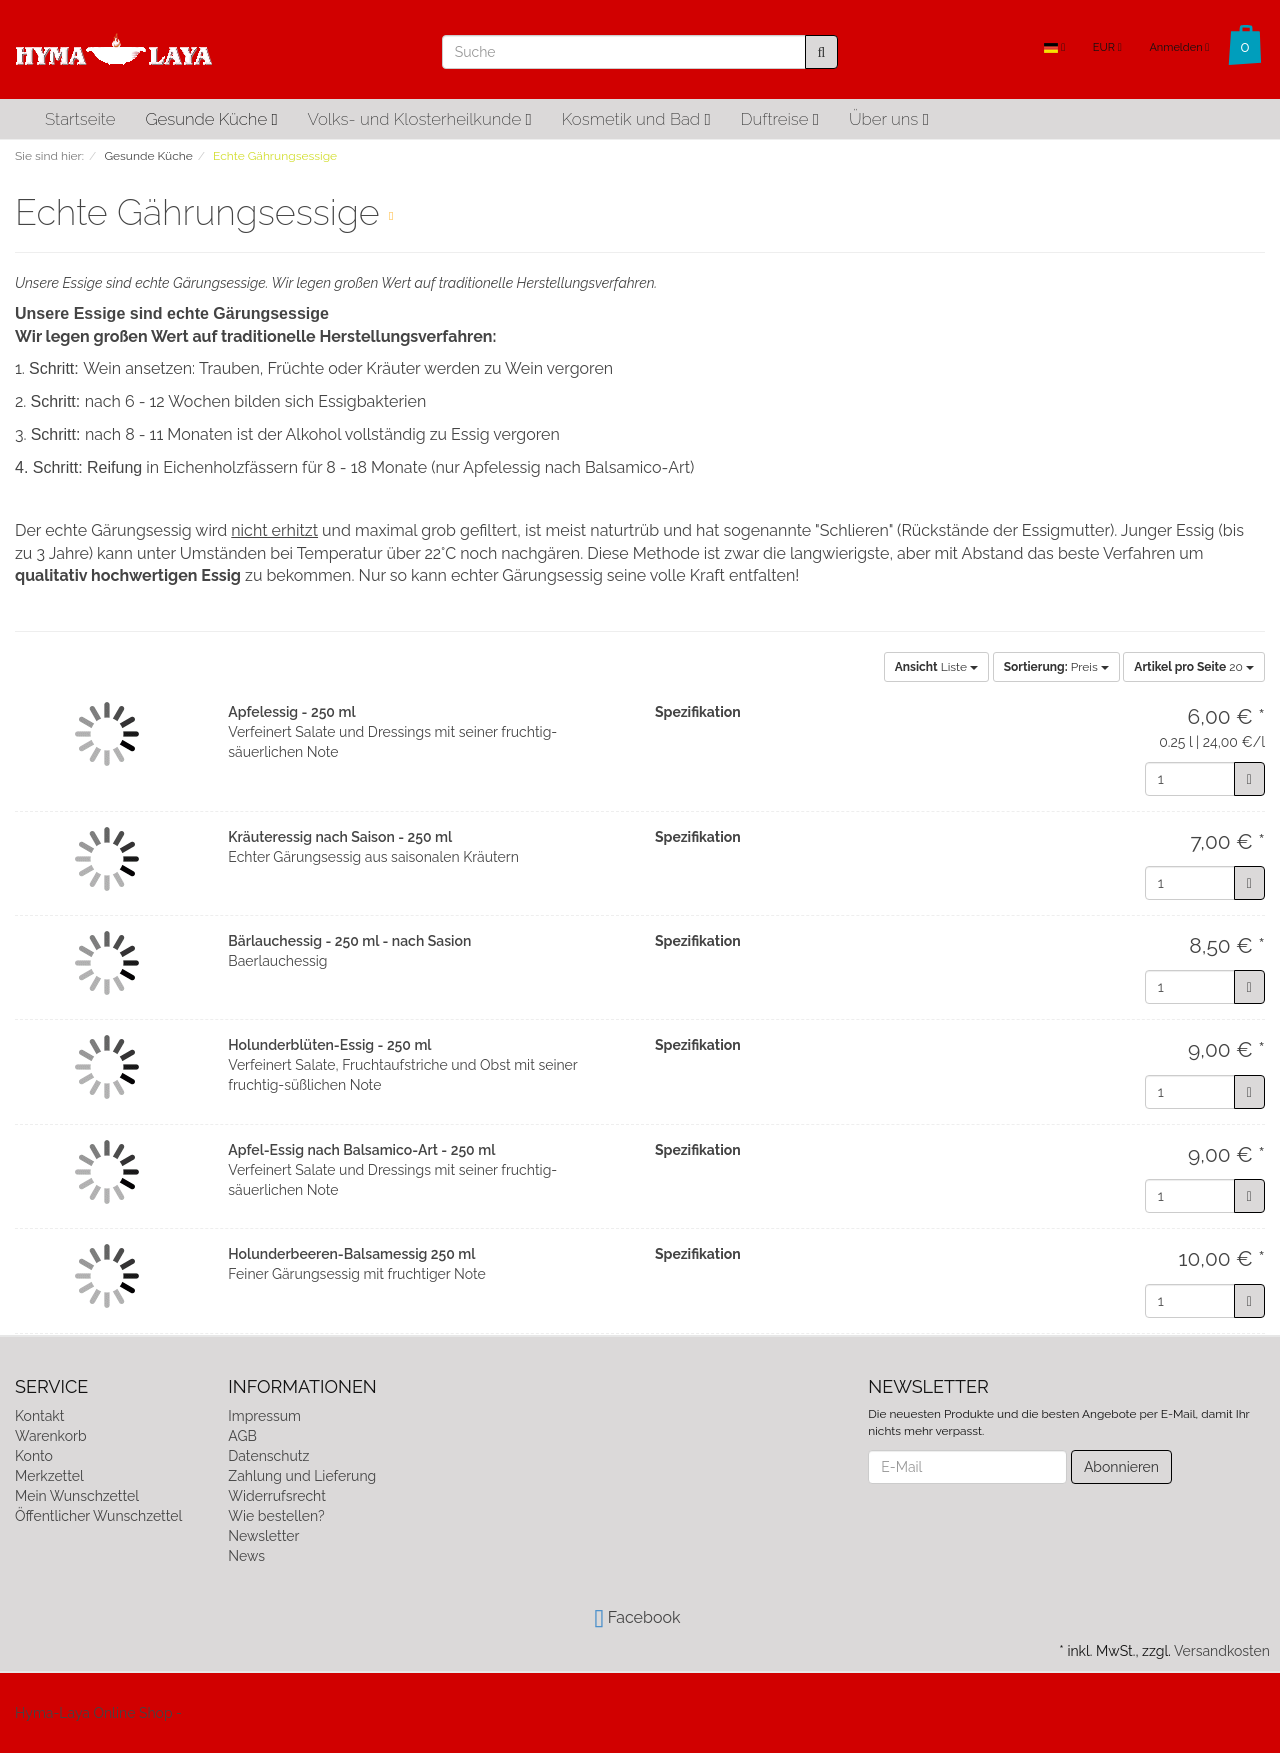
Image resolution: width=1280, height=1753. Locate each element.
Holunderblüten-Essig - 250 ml (329, 1045)
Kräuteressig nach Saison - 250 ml (340, 837)
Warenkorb (51, 1436)
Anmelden (1179, 47)
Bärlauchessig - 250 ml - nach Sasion (349, 941)
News (246, 1556)
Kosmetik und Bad (636, 119)
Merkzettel (49, 1476)
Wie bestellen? (276, 1516)
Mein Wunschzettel (77, 1496)
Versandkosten (1222, 1651)
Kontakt (39, 1416)
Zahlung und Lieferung (302, 1476)
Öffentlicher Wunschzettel (98, 1516)
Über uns (889, 119)
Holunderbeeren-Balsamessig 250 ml (351, 1254)
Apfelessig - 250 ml (291, 712)
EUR (1107, 47)
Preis (1056, 667)
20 (1194, 667)
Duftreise (780, 119)
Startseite (80, 119)
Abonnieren (1121, 1467)
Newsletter (263, 1536)
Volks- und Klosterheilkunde (420, 119)
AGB (242, 1436)
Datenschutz (268, 1456)
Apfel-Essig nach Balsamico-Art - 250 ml (361, 1150)
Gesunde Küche (211, 119)
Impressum (264, 1416)
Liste (936, 667)
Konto (34, 1456)
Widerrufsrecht (277, 1496)
